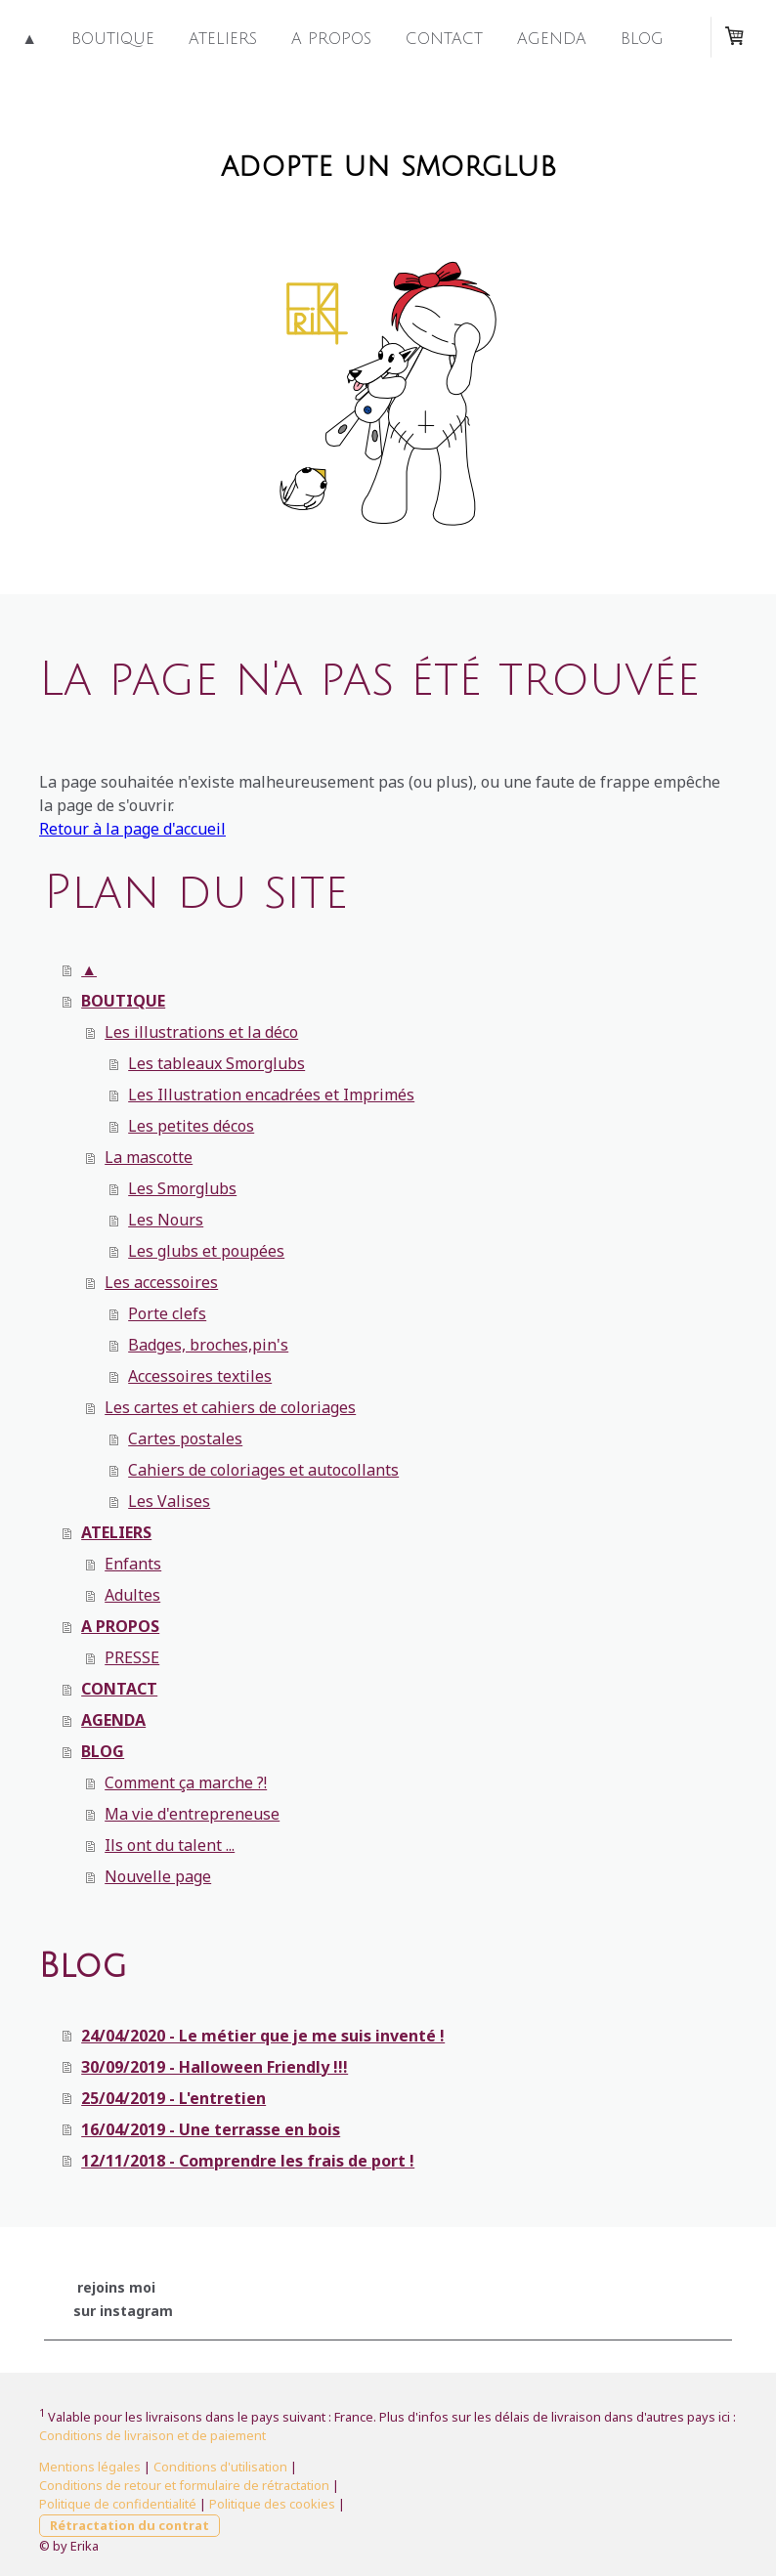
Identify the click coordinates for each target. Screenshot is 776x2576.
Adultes (132, 1595)
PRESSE (132, 1657)
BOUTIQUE (112, 39)
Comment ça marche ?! (186, 1782)
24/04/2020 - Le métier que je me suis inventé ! (263, 2035)
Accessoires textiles (200, 1376)
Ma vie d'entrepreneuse (192, 1814)
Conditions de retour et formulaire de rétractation (184, 2485)
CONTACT (444, 39)
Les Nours (165, 1219)
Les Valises (169, 1501)
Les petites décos (191, 1126)
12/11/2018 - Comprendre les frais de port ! (247, 2160)
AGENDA (551, 39)
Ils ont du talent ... (170, 1845)
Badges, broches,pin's (208, 1344)
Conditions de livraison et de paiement (152, 2435)
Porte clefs (167, 1313)
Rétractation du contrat (129, 2525)
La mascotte (149, 1157)
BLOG (642, 39)
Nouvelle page (158, 1876)
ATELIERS (223, 39)
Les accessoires (161, 1282)
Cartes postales (185, 1438)
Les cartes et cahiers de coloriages (230, 1407)
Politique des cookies (272, 2503)
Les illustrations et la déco (201, 1032)
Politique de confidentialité (117, 2503)
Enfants (133, 1563)
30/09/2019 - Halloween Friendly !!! (214, 2067)
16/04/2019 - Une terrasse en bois (210, 2129)
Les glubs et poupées (206, 1251)
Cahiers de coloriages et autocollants (263, 1470)
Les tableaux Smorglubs (216, 1063)
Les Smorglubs (182, 1188)
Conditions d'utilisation (220, 2466)
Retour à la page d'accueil (132, 828)
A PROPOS (331, 39)
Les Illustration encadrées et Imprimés (271, 1094)
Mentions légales (90, 2466)
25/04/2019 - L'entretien (173, 2098)
